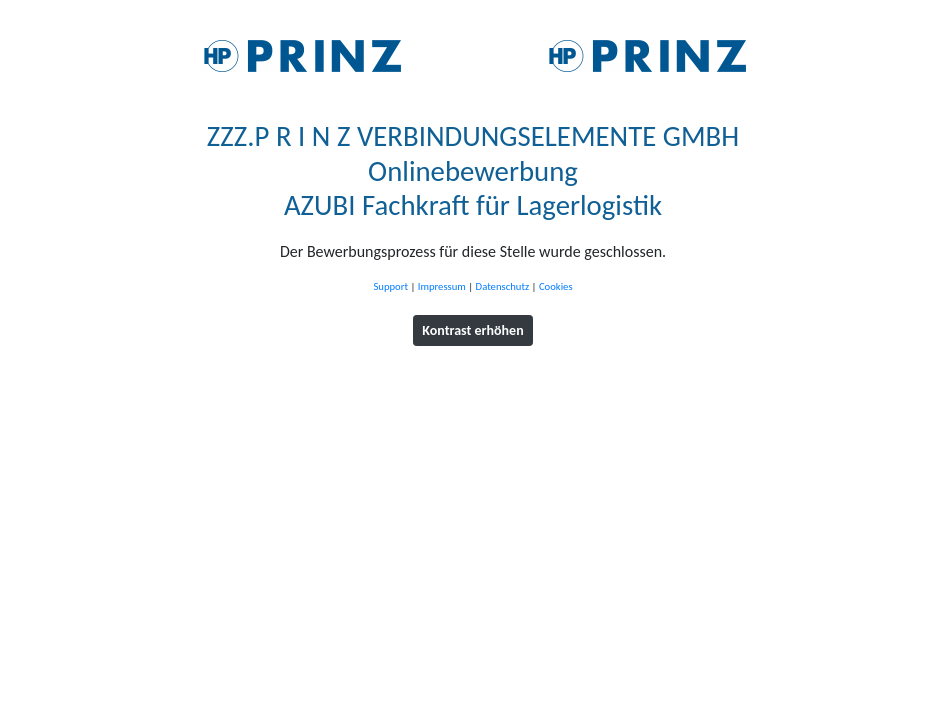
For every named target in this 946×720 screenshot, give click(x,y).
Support (390, 286)
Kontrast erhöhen (472, 330)
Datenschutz (503, 286)
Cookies (556, 286)
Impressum (442, 286)
